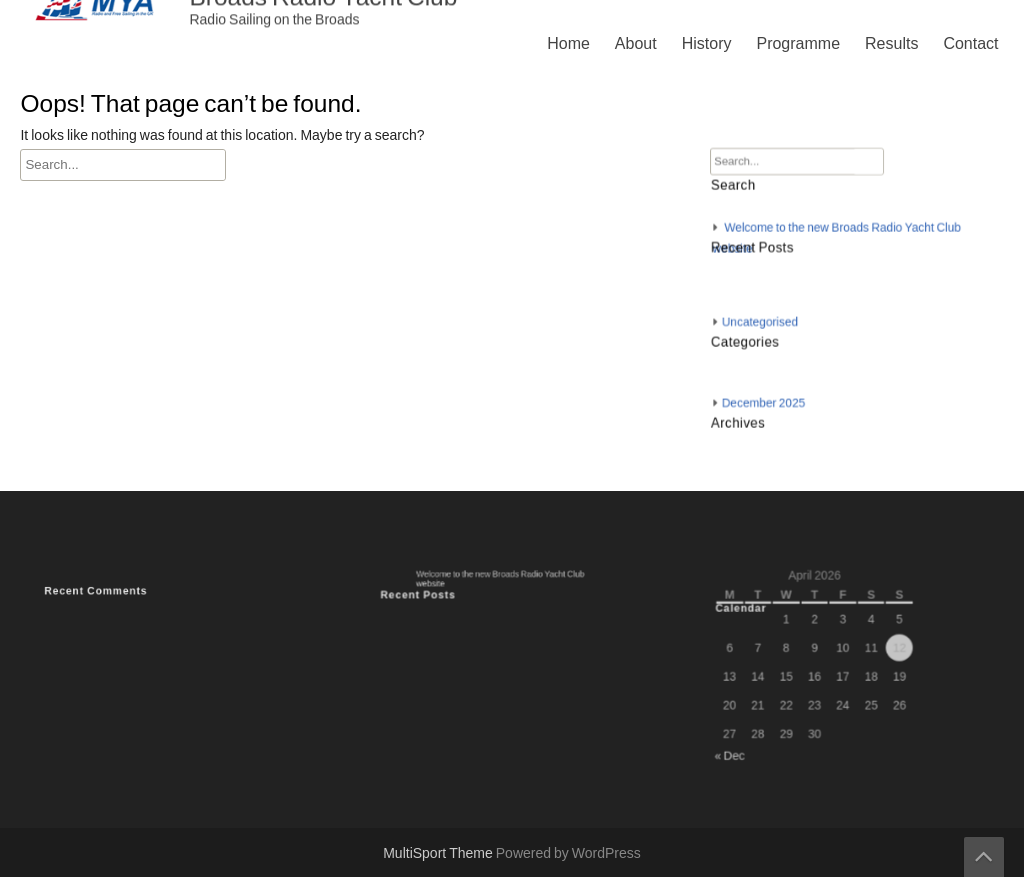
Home (568, 44)
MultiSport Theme (439, 854)
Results (891, 44)
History (707, 44)
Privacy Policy (714, 572)
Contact (970, 44)
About (636, 44)
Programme (798, 44)
